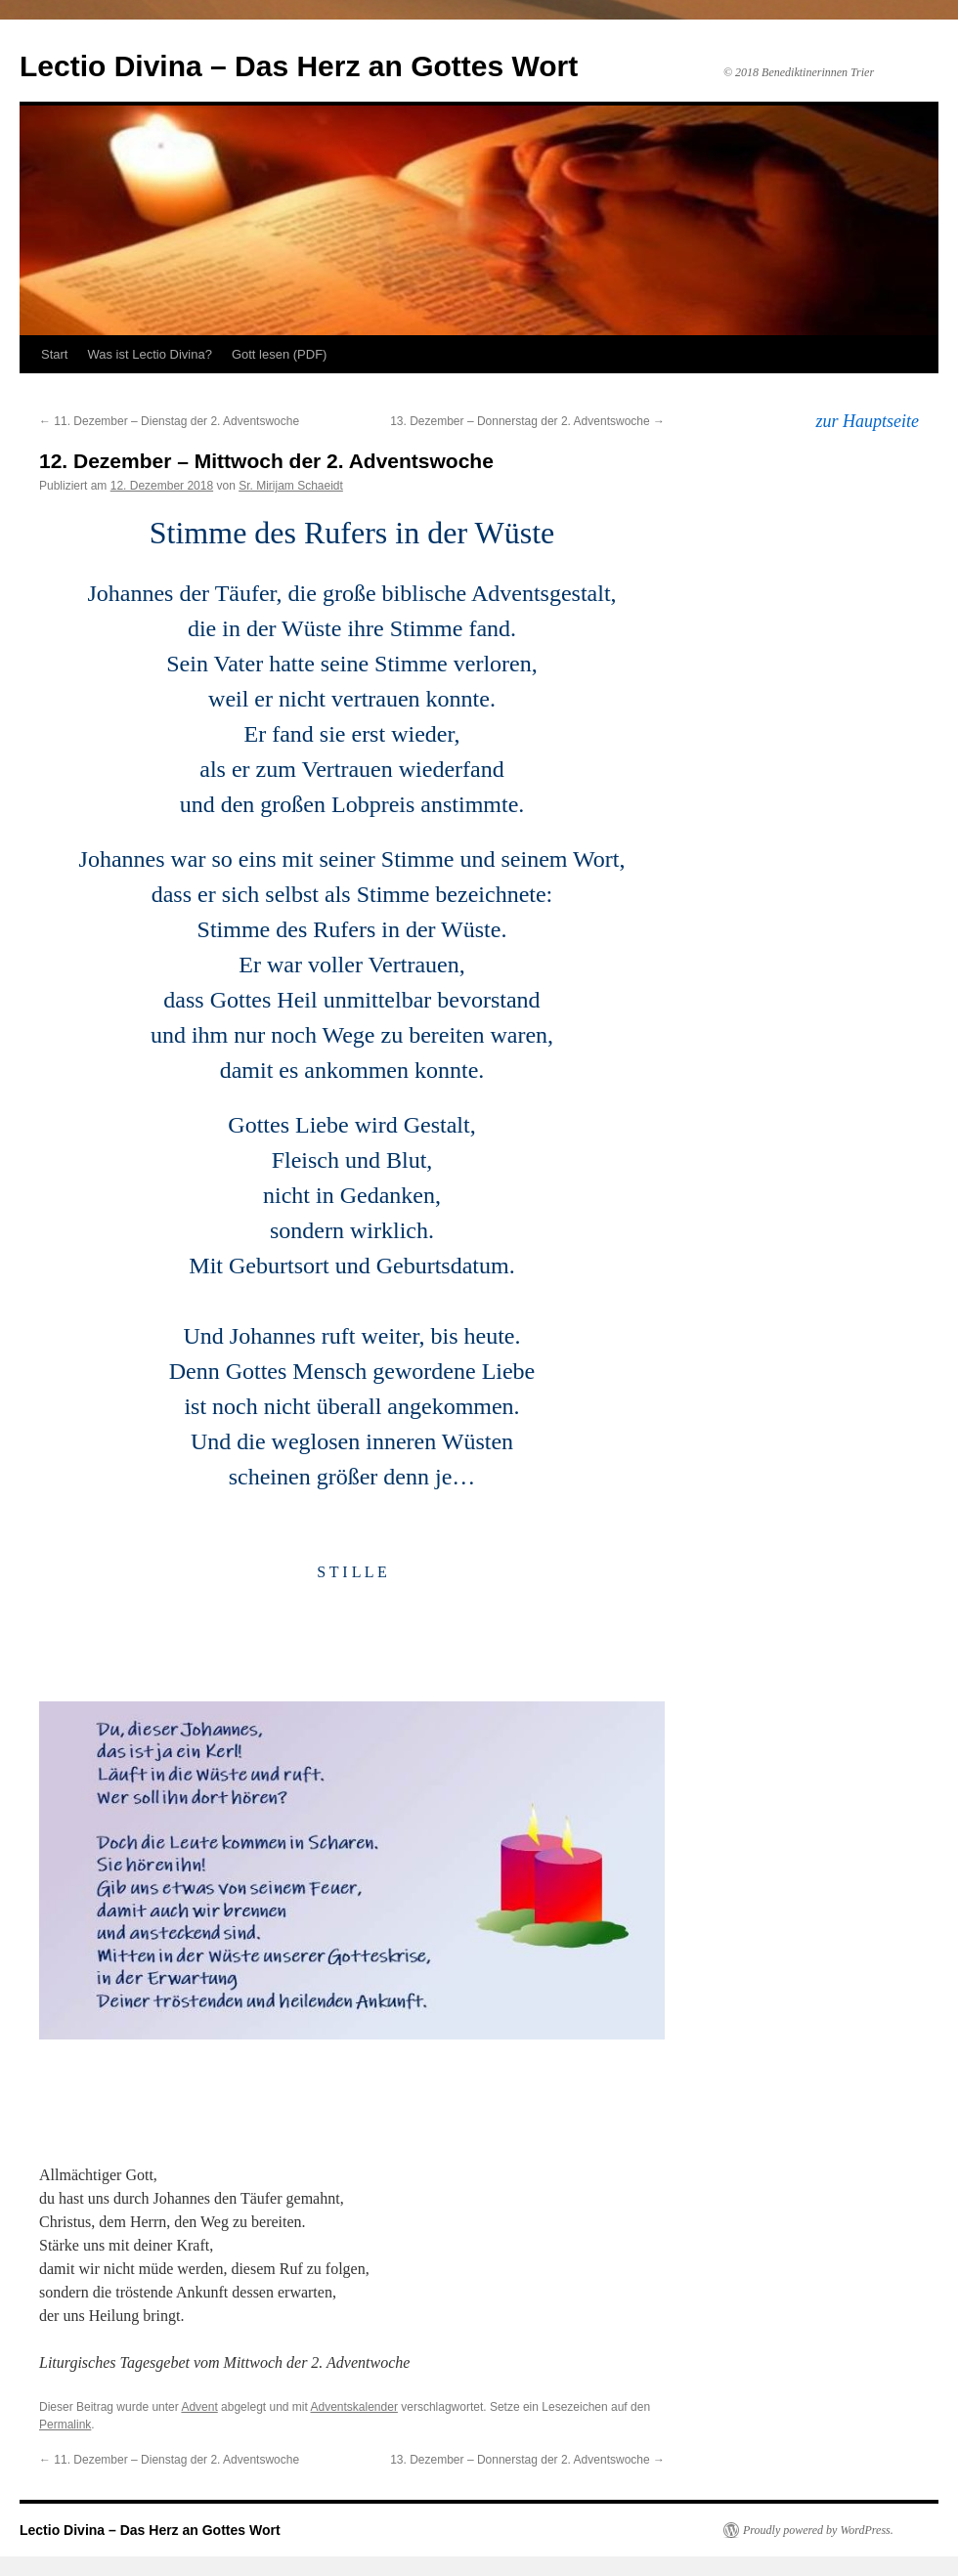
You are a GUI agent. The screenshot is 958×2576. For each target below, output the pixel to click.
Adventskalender (354, 2407)
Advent (199, 2407)
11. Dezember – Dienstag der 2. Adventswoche (169, 421)
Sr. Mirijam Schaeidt (291, 486)
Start (54, 354)
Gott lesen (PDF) (279, 354)
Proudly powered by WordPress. (818, 2530)
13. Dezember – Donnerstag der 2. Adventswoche (527, 421)
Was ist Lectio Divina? (149, 354)
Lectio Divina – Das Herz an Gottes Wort (299, 66)
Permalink (65, 2424)
